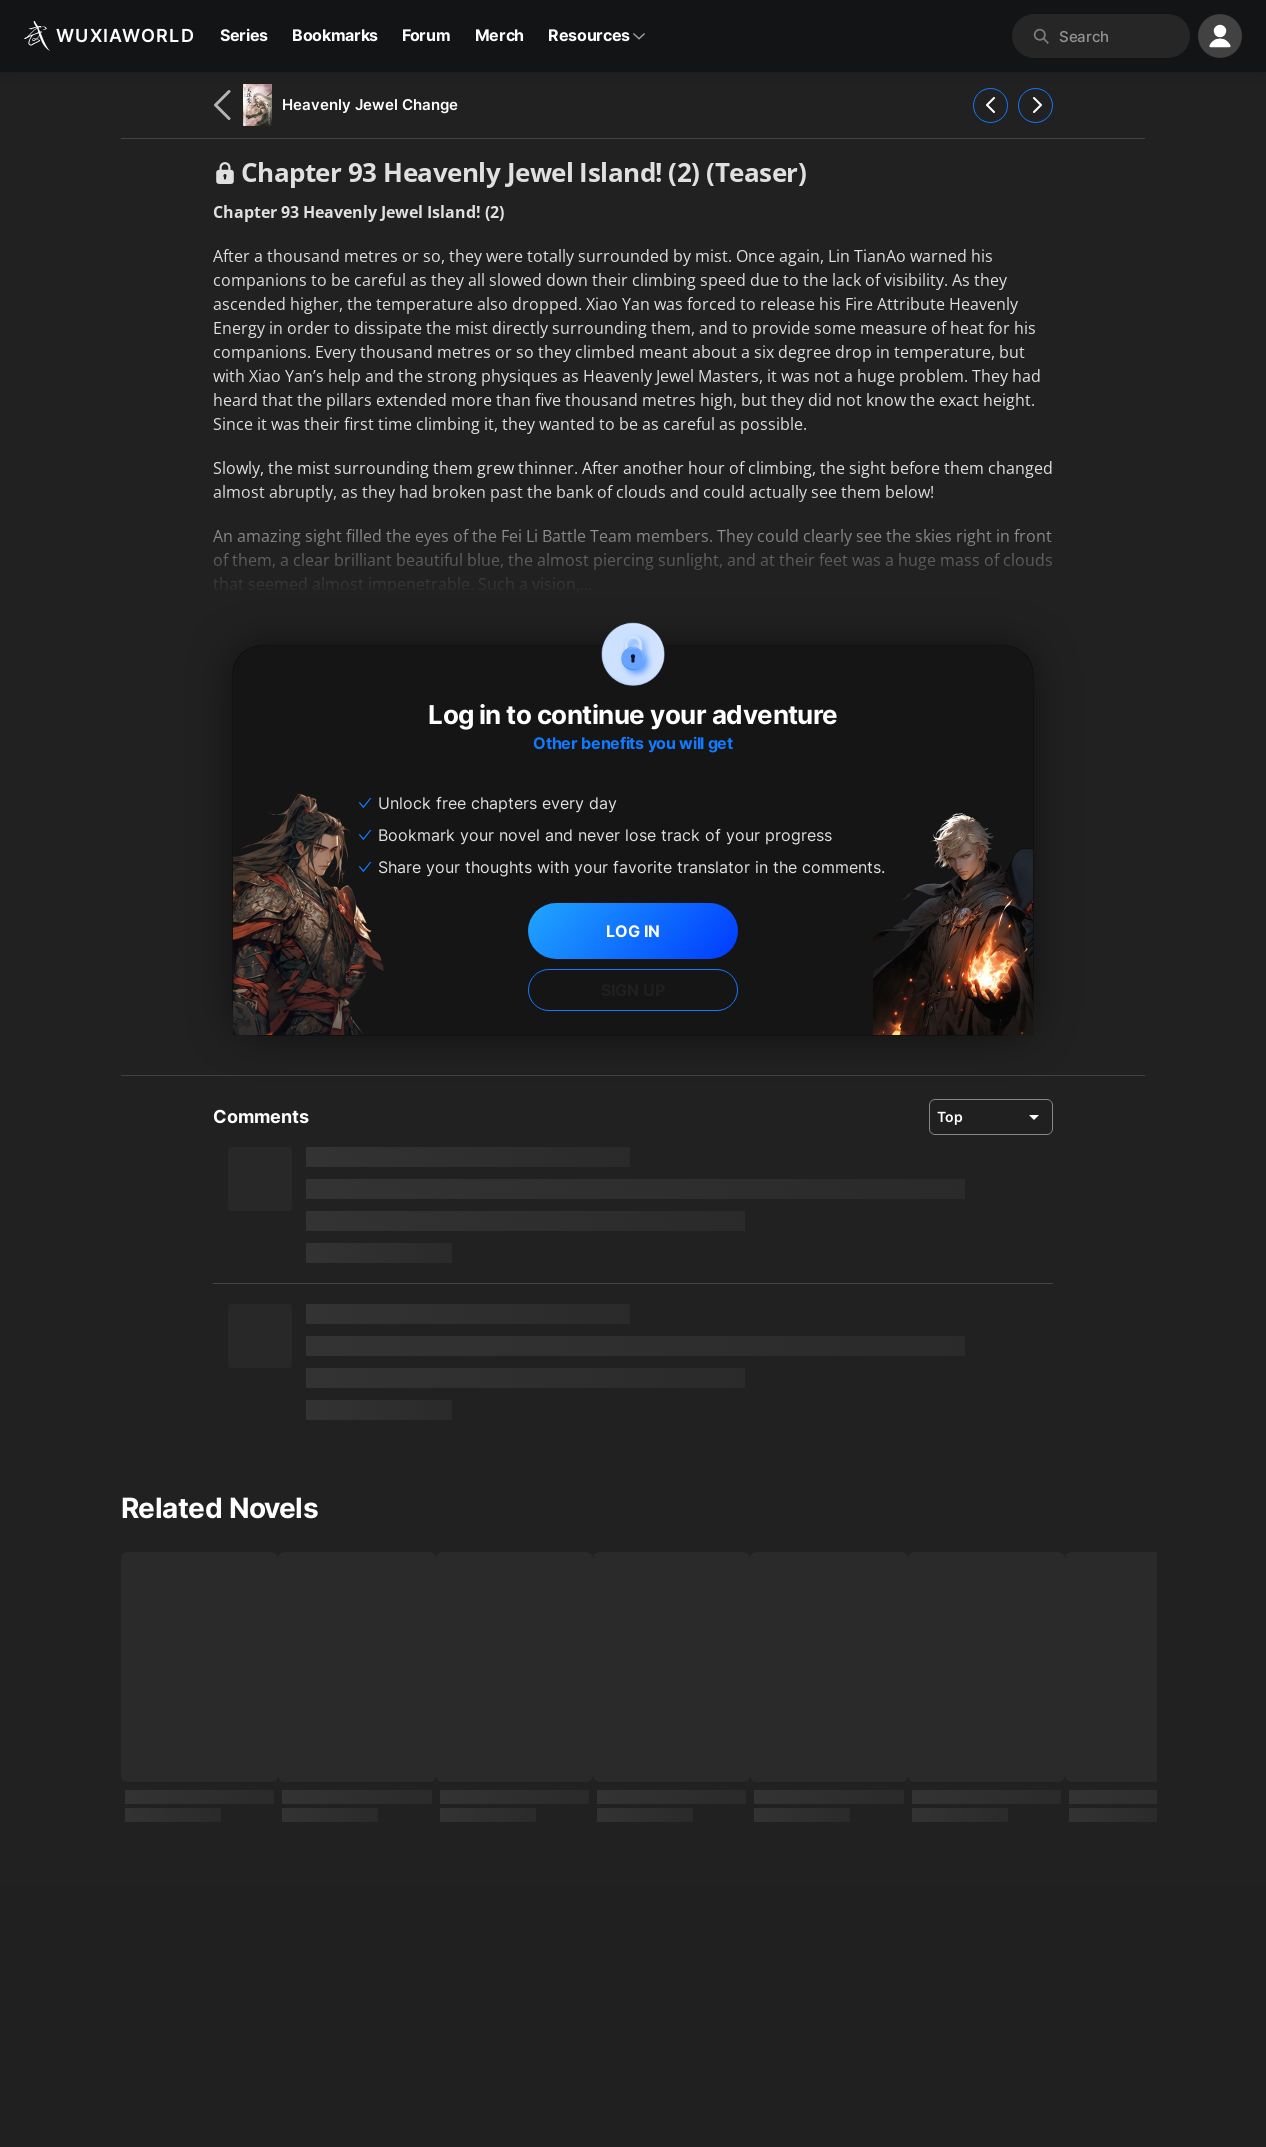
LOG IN (633, 931)
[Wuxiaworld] (109, 36)
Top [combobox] (950, 1116)
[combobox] (1120, 36)
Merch (499, 35)
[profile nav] (1220, 36)
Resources (597, 35)
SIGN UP (633, 990)
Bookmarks (335, 35)
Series (244, 35)
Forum (426, 35)
